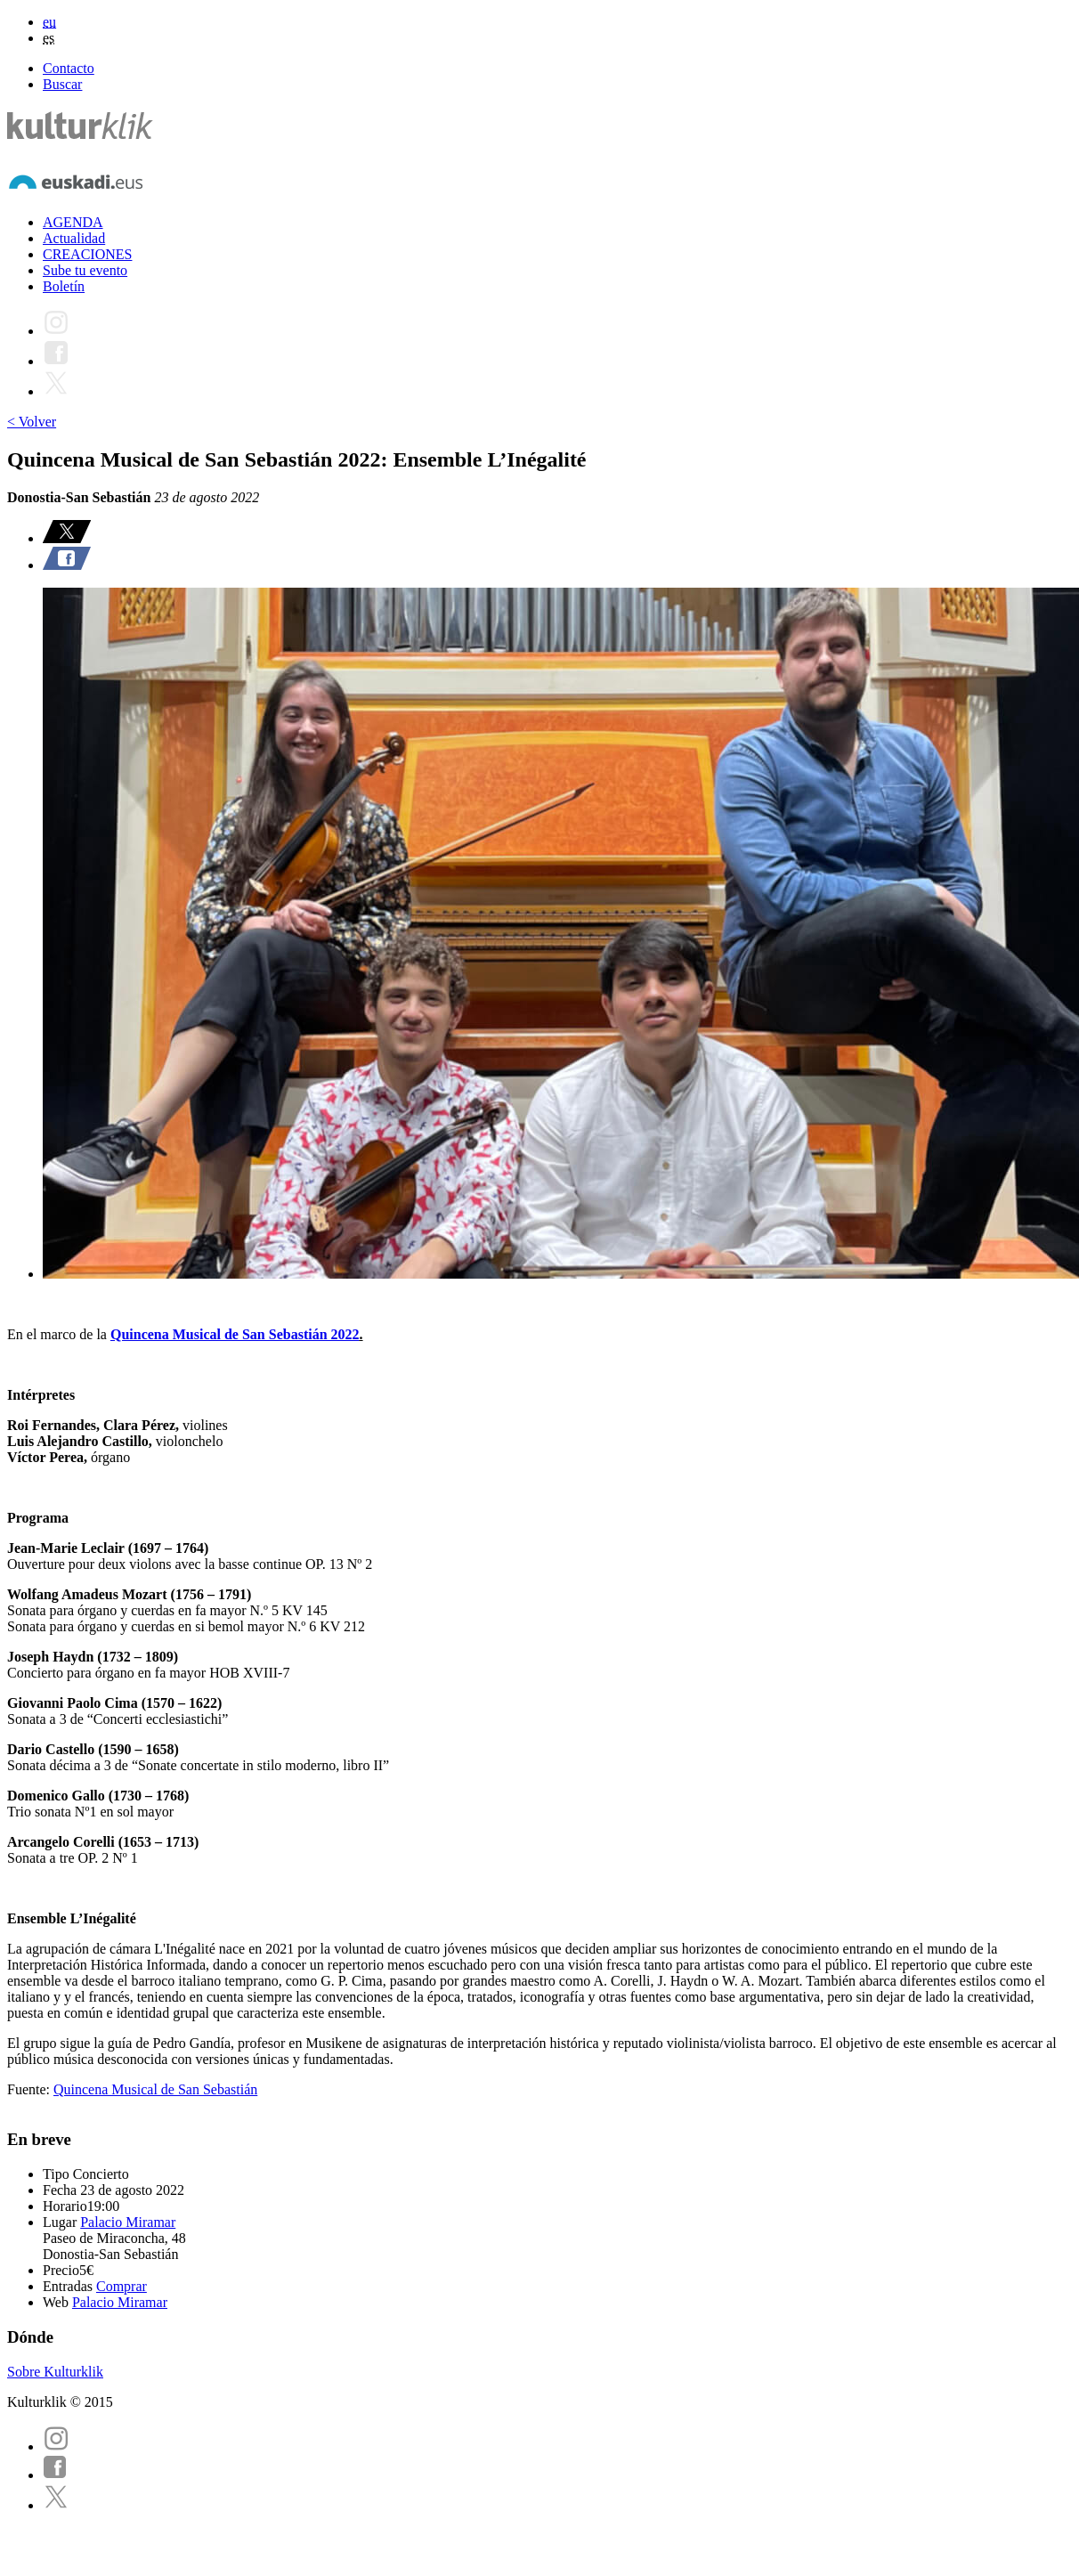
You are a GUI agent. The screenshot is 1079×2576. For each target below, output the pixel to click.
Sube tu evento (85, 270)
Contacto (68, 68)
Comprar (121, 2286)
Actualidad (74, 238)
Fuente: (30, 2089)
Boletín (64, 286)
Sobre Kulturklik (55, 2371)
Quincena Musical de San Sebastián (155, 2089)
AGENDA (73, 222)
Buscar (62, 84)
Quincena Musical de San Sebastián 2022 (235, 1334)
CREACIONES (87, 254)
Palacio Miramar (127, 2222)
